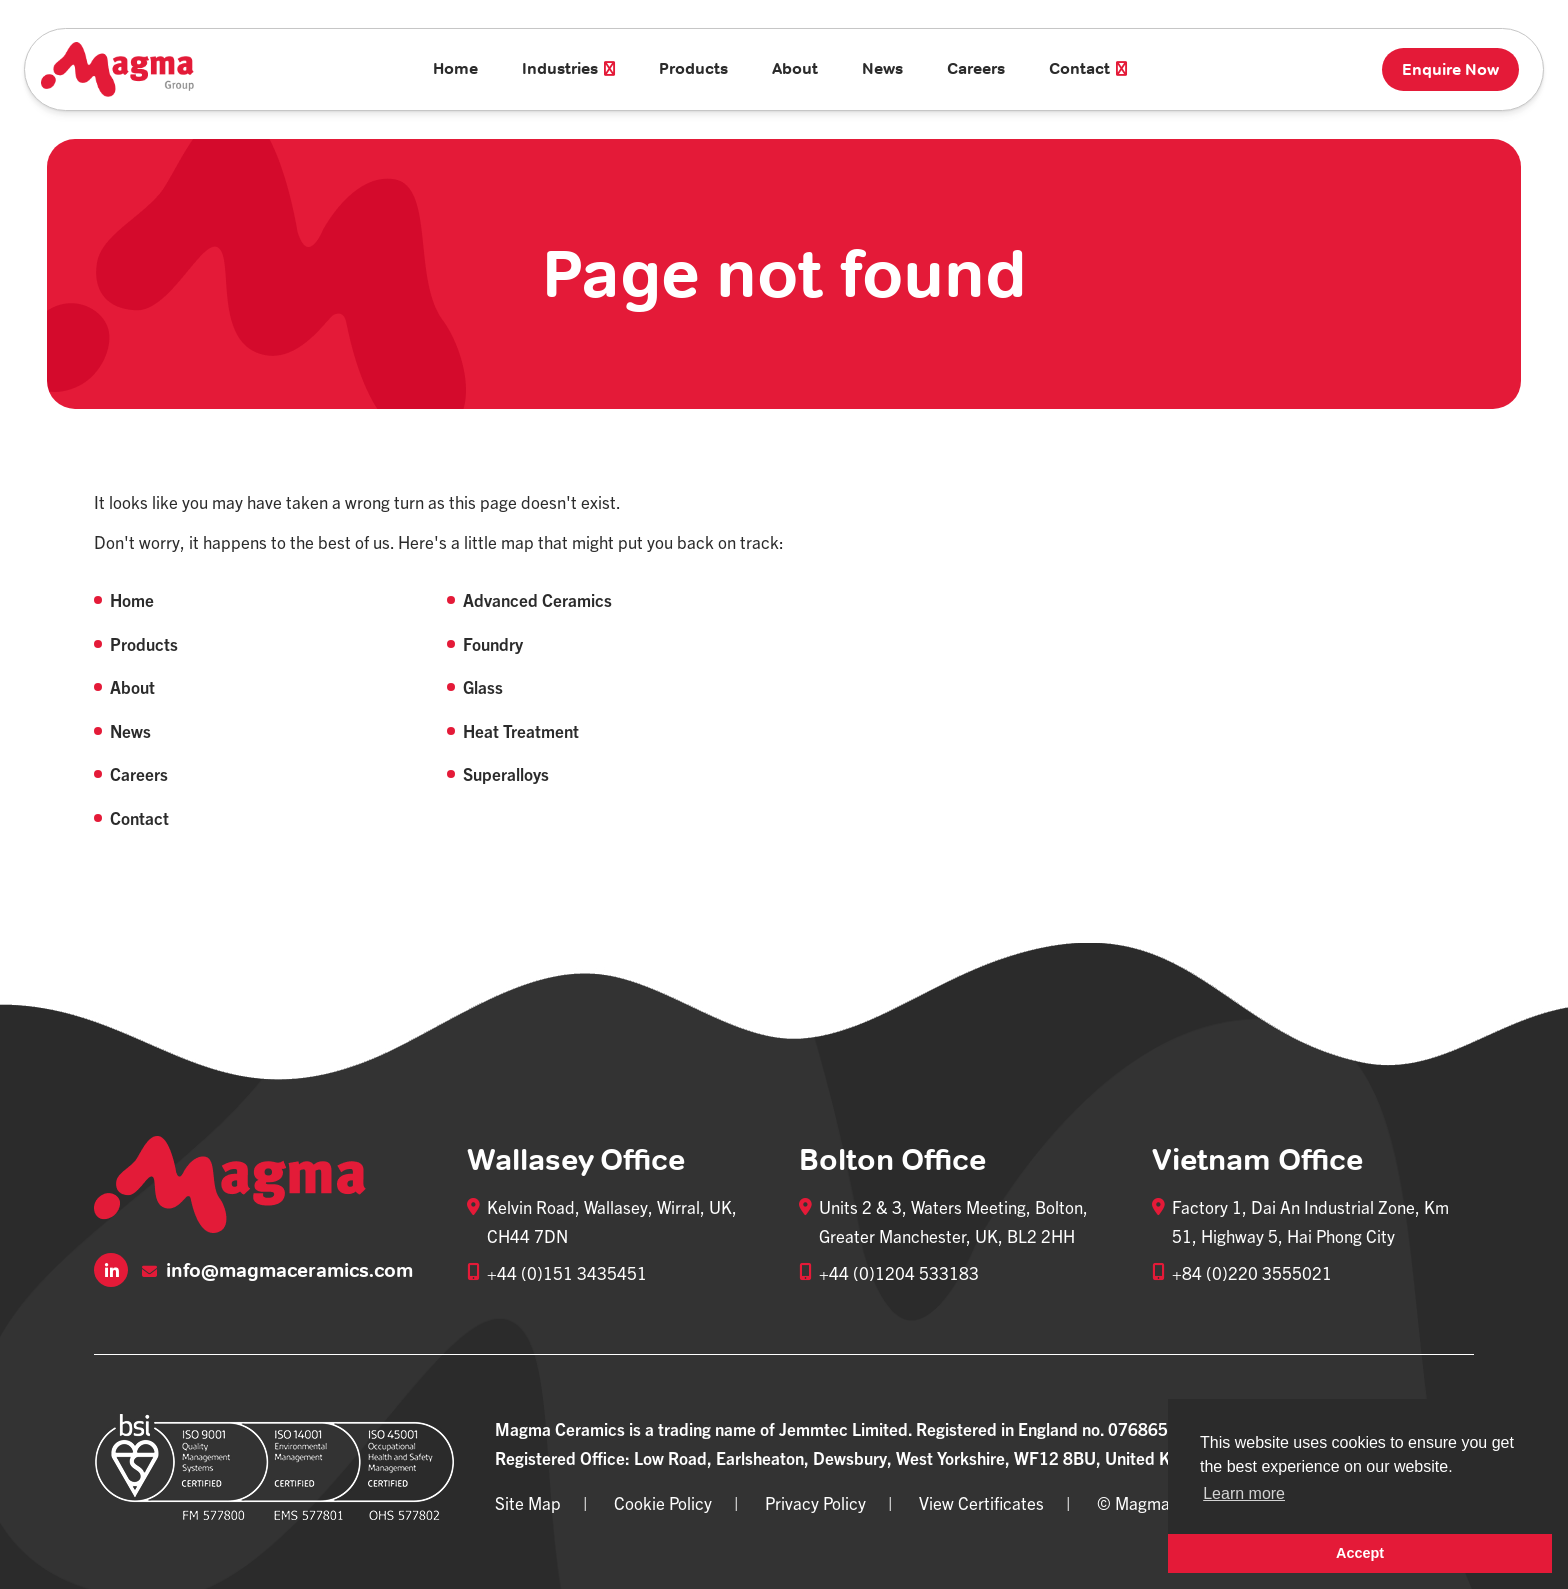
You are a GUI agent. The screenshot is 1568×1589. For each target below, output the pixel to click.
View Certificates (981, 1502)
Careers (976, 68)
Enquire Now (1450, 69)
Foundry (493, 643)
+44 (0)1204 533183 (899, 1272)
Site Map (528, 1502)
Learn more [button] (1244, 1493)
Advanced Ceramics (537, 599)
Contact (139, 817)
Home (455, 68)
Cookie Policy (663, 1502)
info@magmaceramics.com (277, 1270)
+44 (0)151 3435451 (567, 1272)
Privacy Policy (815, 1502)
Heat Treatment (521, 730)
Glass (483, 686)
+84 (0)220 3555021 (1252, 1272)
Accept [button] (1360, 1553)
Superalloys (506, 773)
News (882, 68)
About (795, 68)
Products (693, 68)
